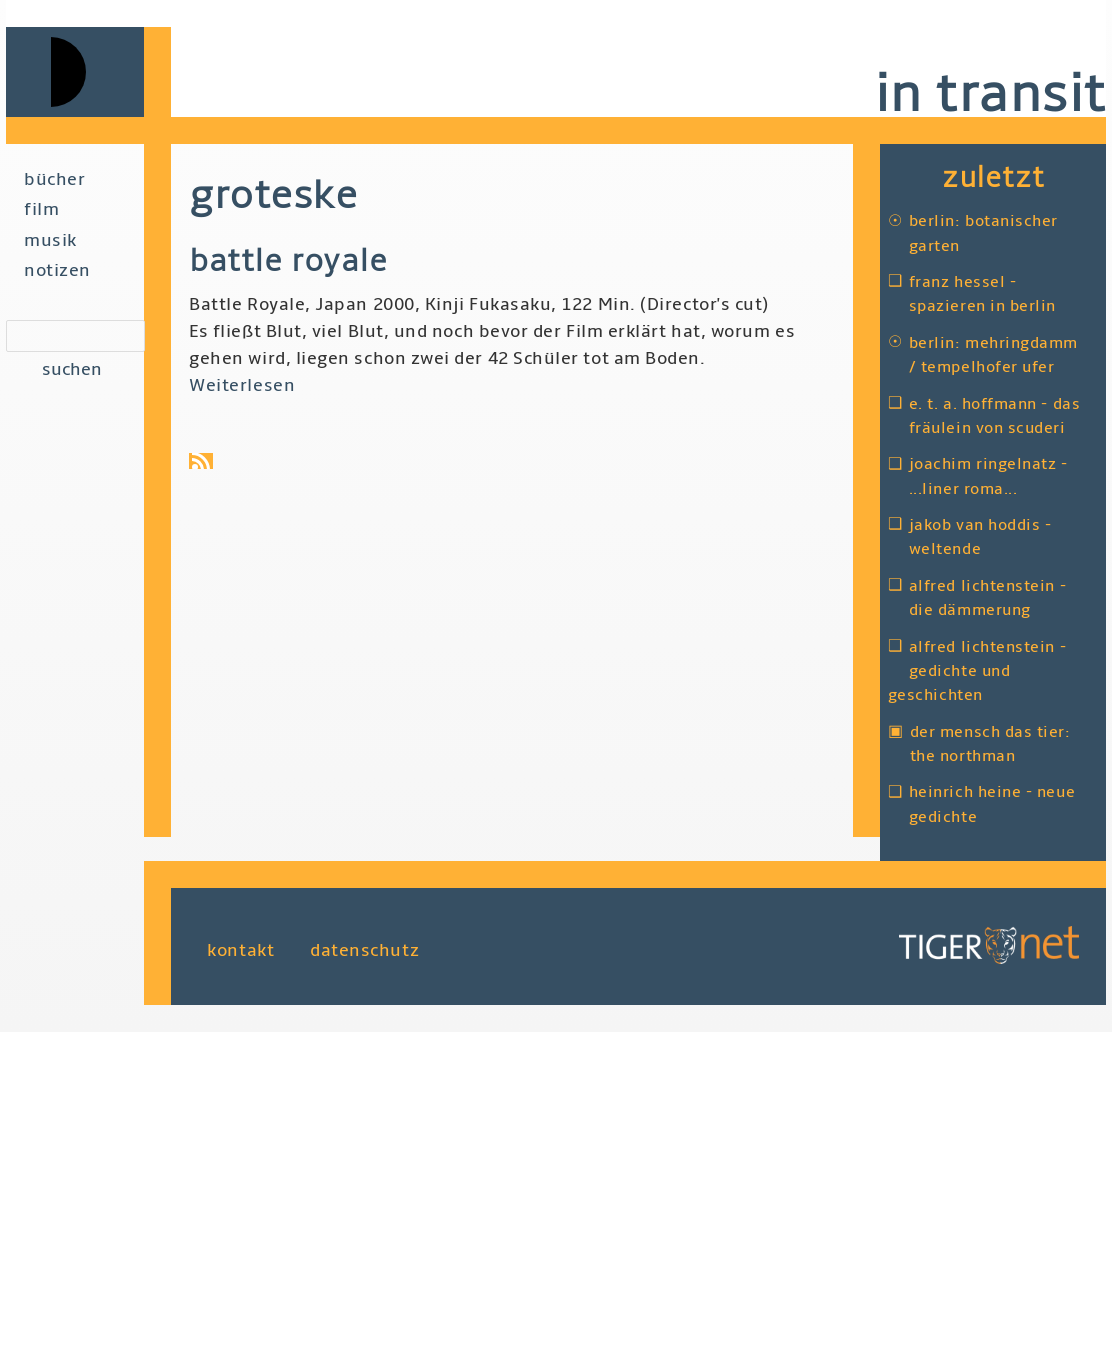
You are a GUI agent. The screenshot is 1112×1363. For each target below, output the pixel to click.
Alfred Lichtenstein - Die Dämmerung (987, 598)
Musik (50, 240)
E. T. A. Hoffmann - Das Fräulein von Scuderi (994, 416)
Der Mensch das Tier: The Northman (990, 744)
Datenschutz (364, 950)
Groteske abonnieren (205, 461)
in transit (990, 94)
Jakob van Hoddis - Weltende (980, 537)
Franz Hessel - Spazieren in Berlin (982, 294)
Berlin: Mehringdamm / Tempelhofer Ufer (993, 355)
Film (41, 209)
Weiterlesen (242, 385)
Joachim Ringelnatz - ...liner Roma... (988, 476)
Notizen (57, 270)
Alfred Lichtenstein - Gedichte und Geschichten (977, 671)
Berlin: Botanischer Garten (983, 233)
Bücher (54, 179)
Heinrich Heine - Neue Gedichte (992, 804)
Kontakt (240, 950)
